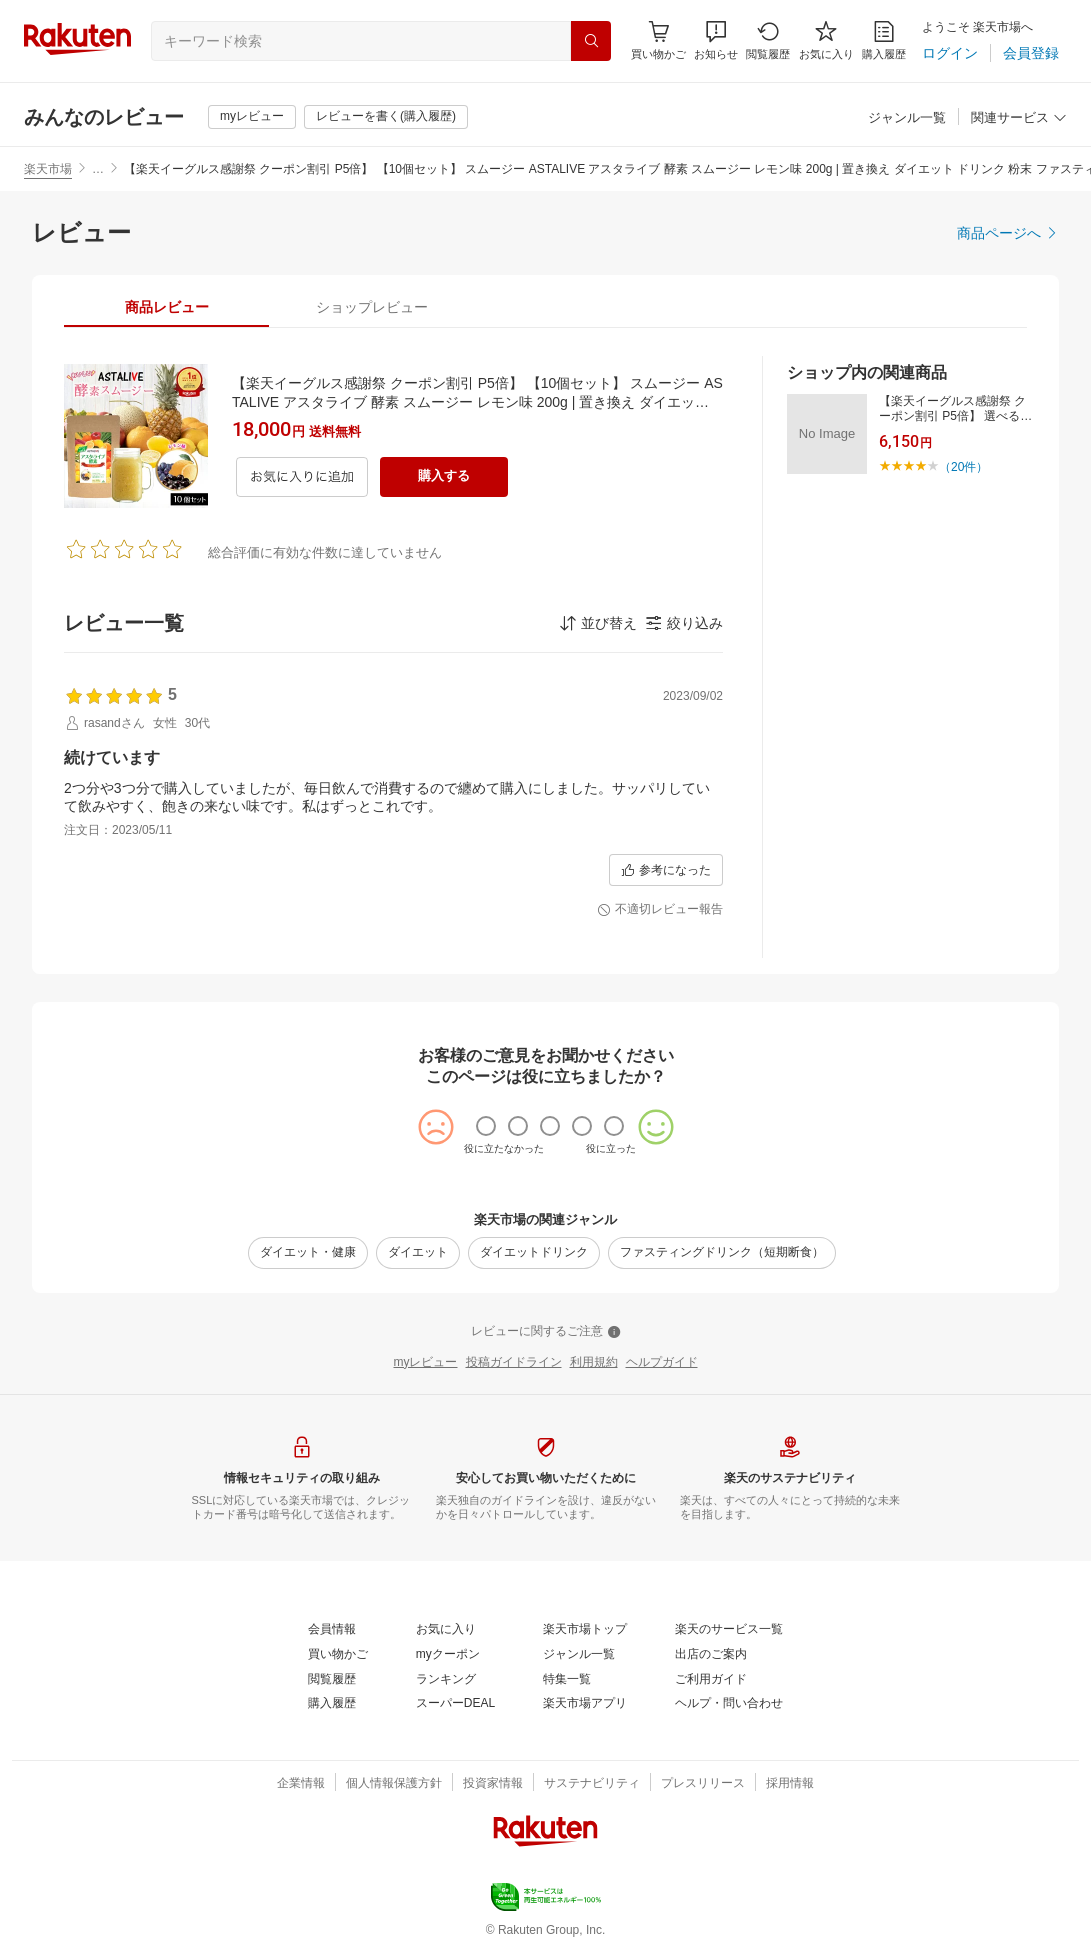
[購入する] (444, 477)
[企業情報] (301, 1784)
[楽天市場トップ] (585, 1630)
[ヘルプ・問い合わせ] (729, 1704)
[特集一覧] (567, 1680)
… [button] (98, 169)
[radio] (486, 1126)
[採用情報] (790, 1784)
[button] (716, 40)
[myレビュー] (252, 117)
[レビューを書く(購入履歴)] (386, 117)
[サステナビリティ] (592, 1784)
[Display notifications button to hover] (658, 40)
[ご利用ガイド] (711, 1680)
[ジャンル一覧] (907, 118)
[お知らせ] (716, 40)
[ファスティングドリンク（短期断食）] (722, 1253)
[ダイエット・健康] (308, 1253)
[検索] (591, 41)
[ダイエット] (418, 1253)
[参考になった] (666, 870)
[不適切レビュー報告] (660, 910)
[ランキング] (446, 1680)
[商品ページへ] (1008, 233)
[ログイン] (950, 53)
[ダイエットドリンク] (534, 1253)
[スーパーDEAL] (455, 1704)
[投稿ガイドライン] (514, 1363)
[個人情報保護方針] (394, 1784)
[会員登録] (1031, 53)
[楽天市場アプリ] (585, 1704)
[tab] (166, 307)
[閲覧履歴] (768, 40)
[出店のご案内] (711, 1655)
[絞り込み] (684, 623)
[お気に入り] (826, 40)
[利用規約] (594, 1363)
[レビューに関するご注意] (546, 1332)
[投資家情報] (493, 1784)
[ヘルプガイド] (662, 1363)
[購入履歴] (884, 40)
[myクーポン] (448, 1655)
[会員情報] (332, 1630)
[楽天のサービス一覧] (729, 1630)
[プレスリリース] (703, 1784)
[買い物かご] (338, 1655)
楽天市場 (48, 169)
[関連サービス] (1019, 118)
